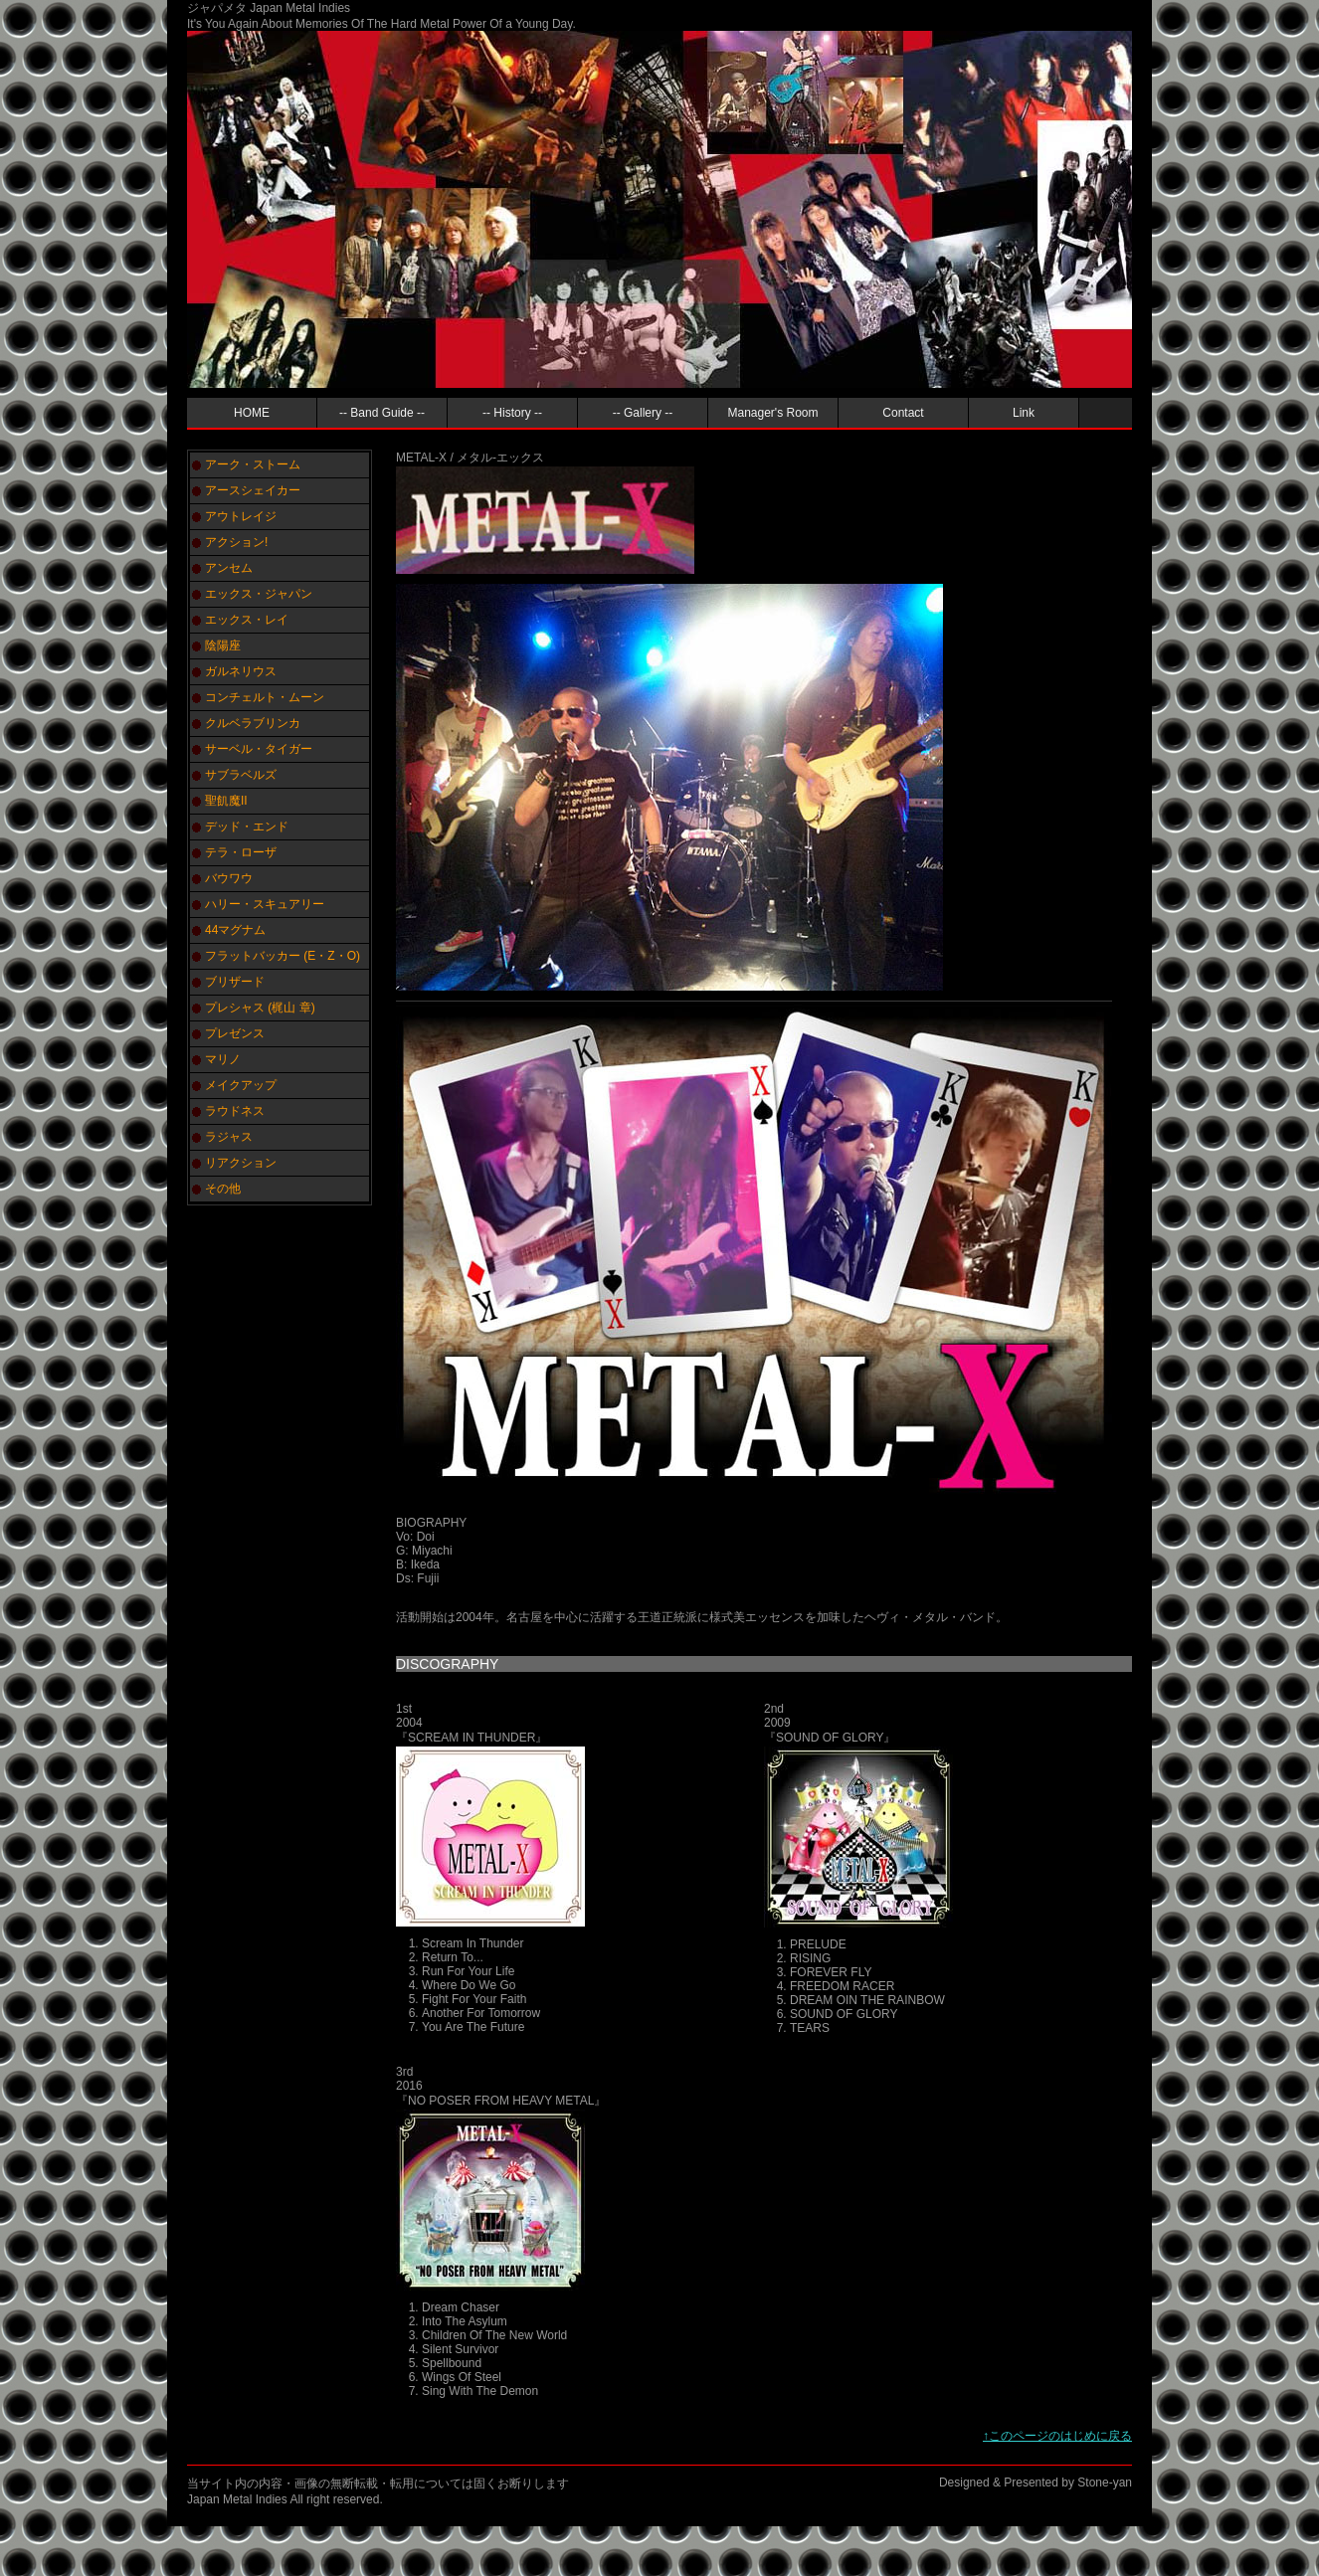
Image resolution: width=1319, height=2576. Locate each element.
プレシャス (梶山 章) (260, 1007)
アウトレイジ (241, 516)
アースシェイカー (252, 490)
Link (1024, 413)
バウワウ (229, 878)
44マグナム (235, 930)
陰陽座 (223, 645)
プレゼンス (235, 1033)
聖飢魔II (226, 801)
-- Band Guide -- (382, 413)
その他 (223, 1189)
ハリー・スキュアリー (264, 904)
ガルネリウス (241, 671)
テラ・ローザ (241, 852)
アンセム (229, 568)
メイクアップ (241, 1085)
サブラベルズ (241, 775)
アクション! (236, 542)
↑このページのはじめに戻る (1057, 2436)
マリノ (223, 1059)
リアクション (241, 1163)
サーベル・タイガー (258, 749)
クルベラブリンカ (252, 723)
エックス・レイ (246, 620)
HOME (252, 413)
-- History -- (512, 413)
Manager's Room (773, 413)
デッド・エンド (246, 826)
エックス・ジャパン (258, 594)
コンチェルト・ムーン (264, 697)
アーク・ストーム (252, 464)
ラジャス (229, 1137)
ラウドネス (235, 1111)
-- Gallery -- (643, 413)
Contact (902, 413)
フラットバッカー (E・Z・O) (282, 956)
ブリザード (235, 982)
